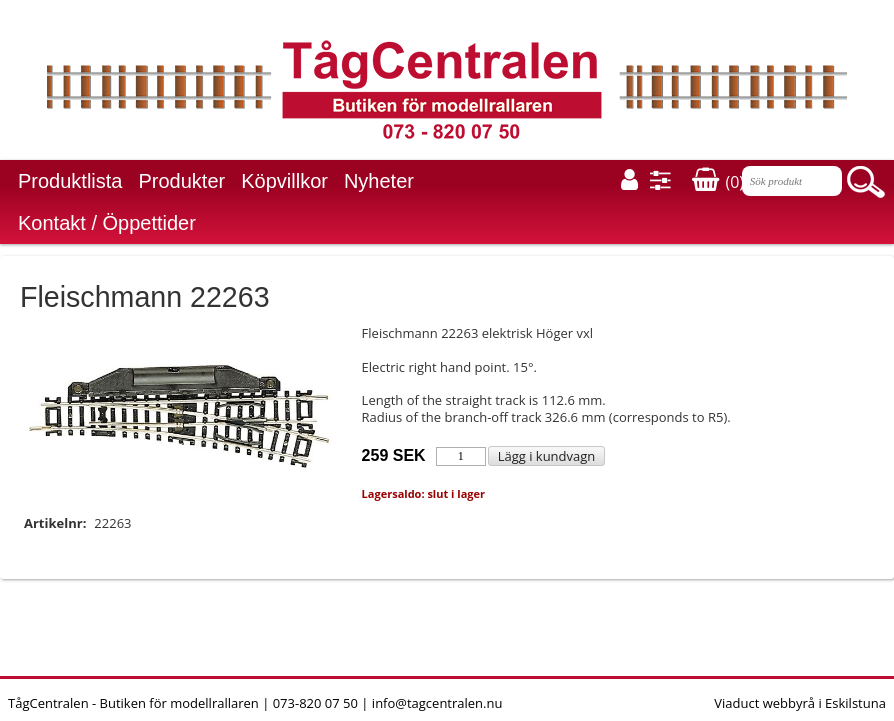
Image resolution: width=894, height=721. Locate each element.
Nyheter (379, 181)
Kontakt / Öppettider (107, 223)
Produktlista (70, 181)
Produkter (182, 181)
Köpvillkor (284, 181)
